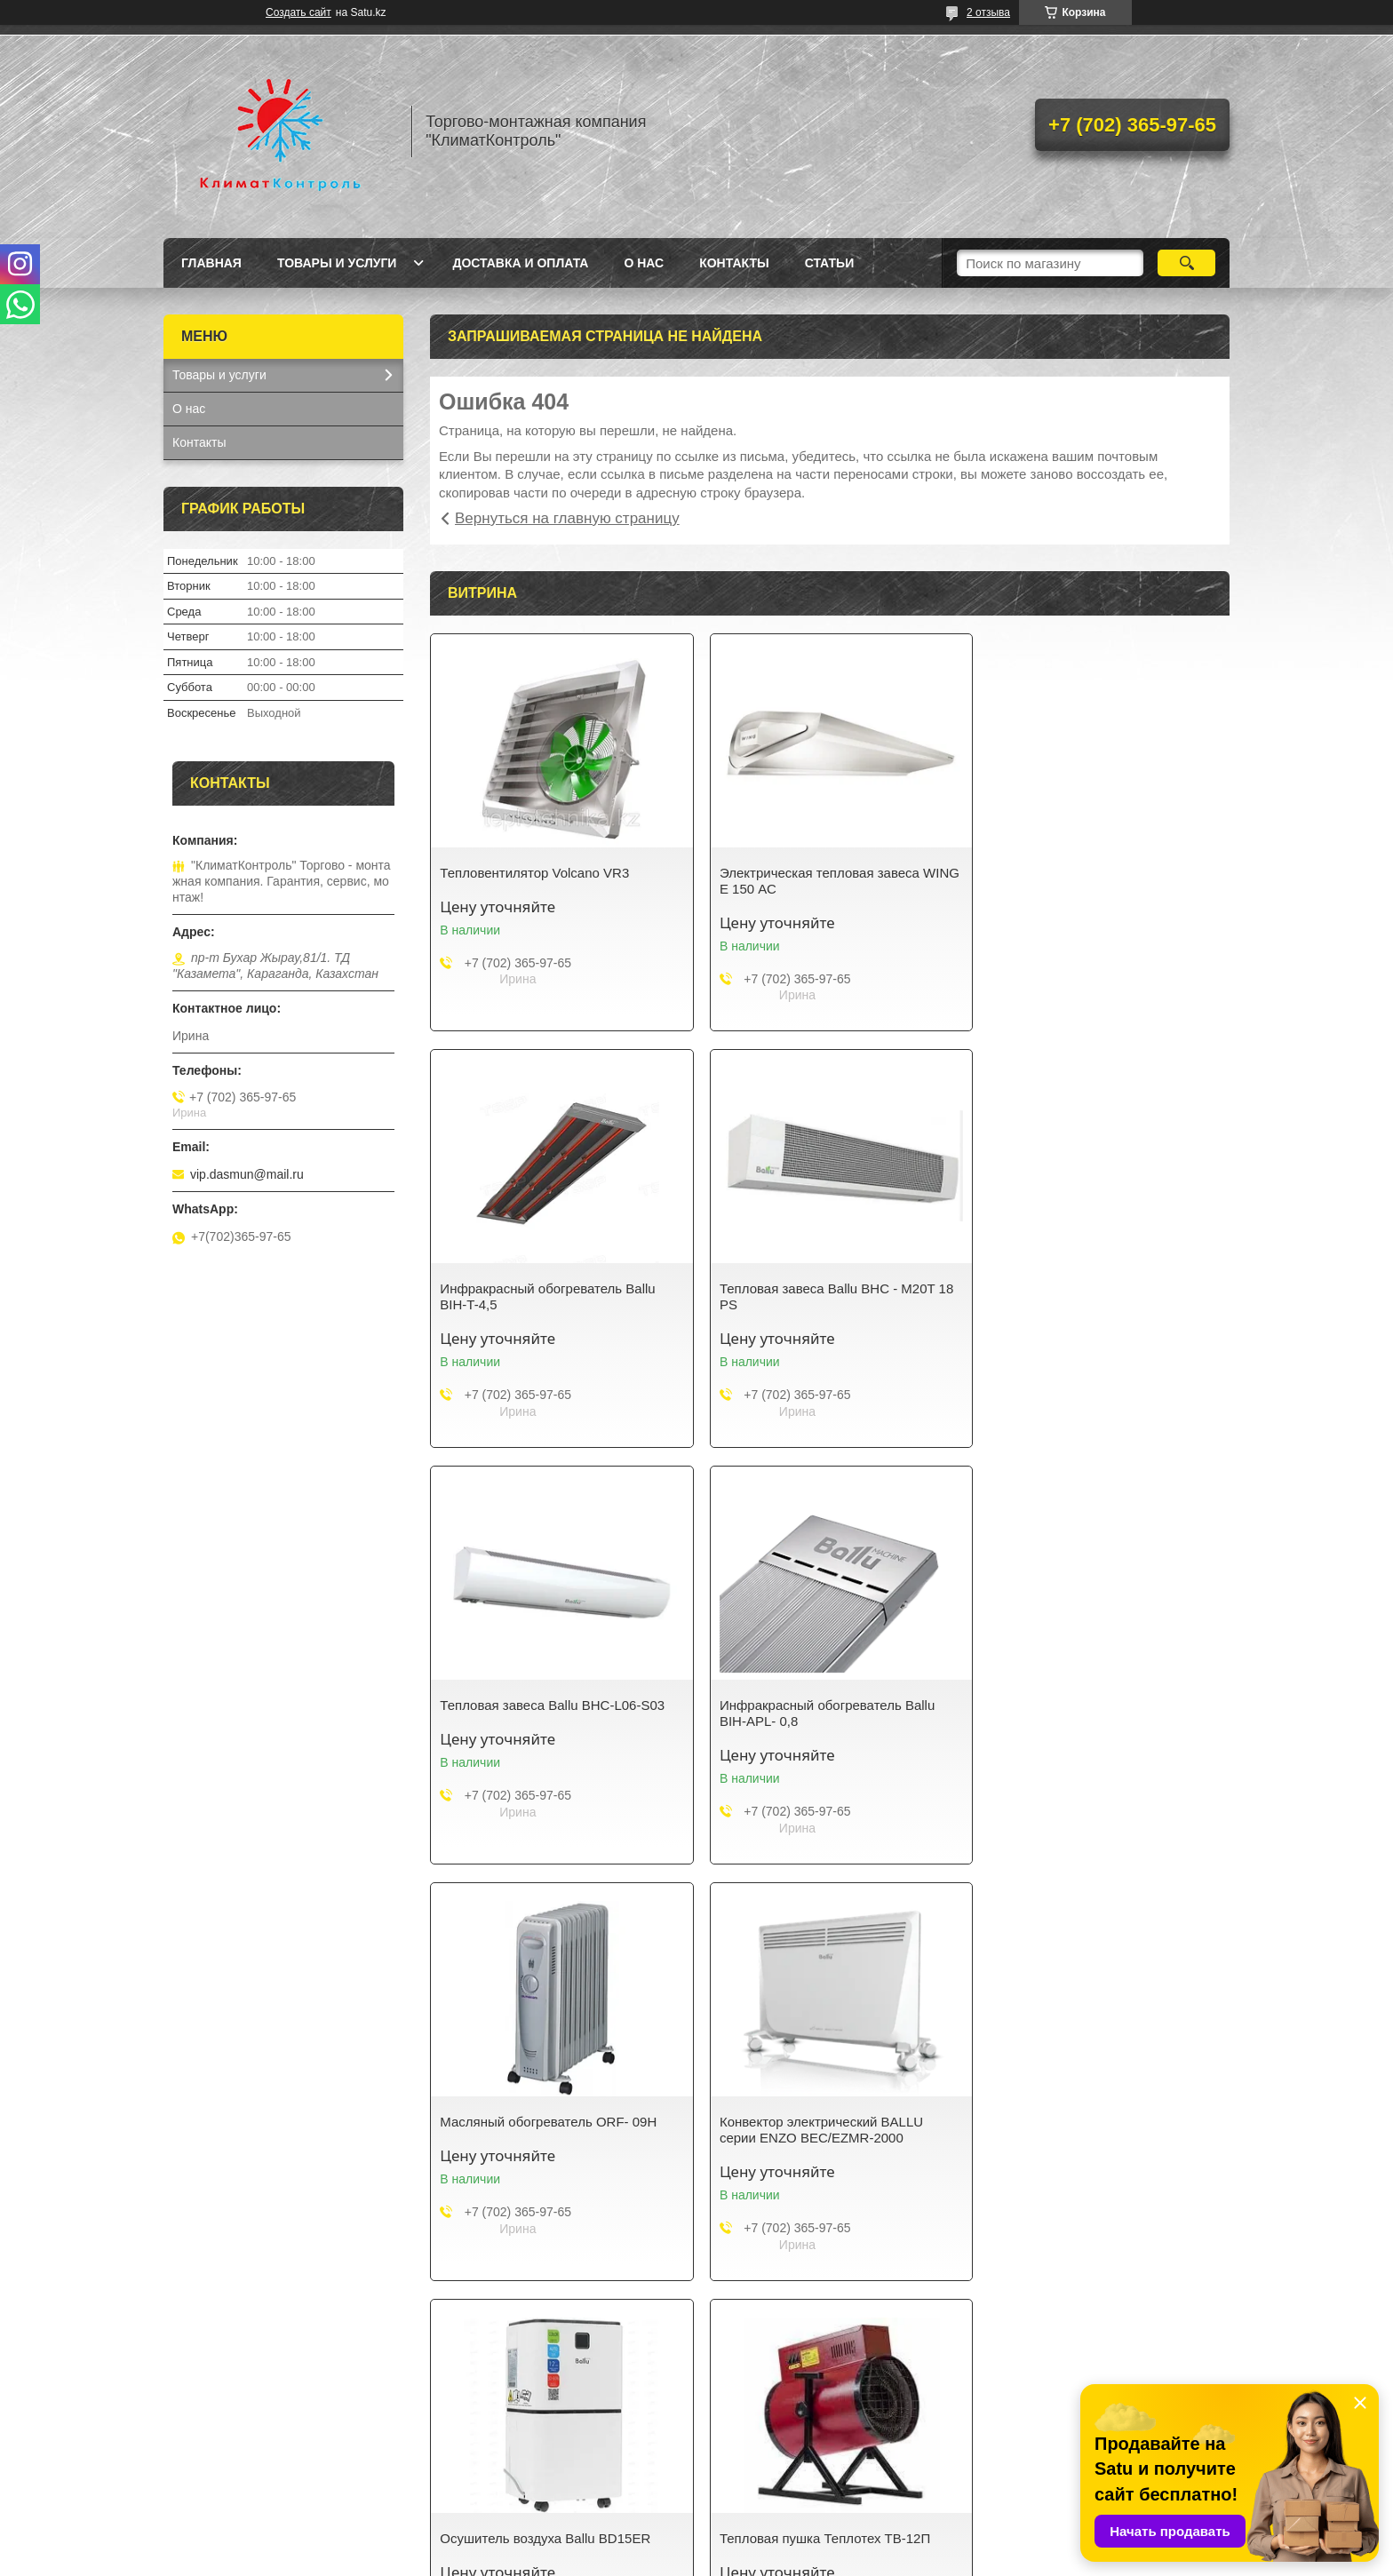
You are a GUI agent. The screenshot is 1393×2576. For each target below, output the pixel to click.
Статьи (830, 263)
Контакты (733, 263)
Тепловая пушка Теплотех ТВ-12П (545, 2121)
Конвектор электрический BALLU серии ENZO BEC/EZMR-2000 (813, 1713)
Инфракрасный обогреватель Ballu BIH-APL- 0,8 (1090, 1296)
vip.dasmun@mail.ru (247, 1174)
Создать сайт (298, 12)
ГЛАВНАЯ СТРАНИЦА (1053, 2452)
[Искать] (1186, 263)
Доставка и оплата (520, 263)
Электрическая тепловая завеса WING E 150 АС (811, 880)
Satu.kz (772, 2543)
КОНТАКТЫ (750, 2452)
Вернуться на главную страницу (567, 518)
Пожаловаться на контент (892, 2559)
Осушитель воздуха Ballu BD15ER (1088, 1705)
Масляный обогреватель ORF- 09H (548, 1705)
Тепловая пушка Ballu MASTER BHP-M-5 (826, 2129)
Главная (211, 263)
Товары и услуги (337, 263)
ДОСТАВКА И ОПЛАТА (782, 2475)
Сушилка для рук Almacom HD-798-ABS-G (1092, 2129)
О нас (644, 263)
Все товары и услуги (823, 2313)
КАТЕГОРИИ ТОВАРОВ (239, 2452)
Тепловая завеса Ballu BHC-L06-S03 (824, 1288)
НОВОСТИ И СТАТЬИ (506, 2475)
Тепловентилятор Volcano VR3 (534, 872)
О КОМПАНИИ (486, 2452)
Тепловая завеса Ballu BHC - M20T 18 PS (556, 1296)
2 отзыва (988, 12)
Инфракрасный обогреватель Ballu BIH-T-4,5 (1090, 880)
